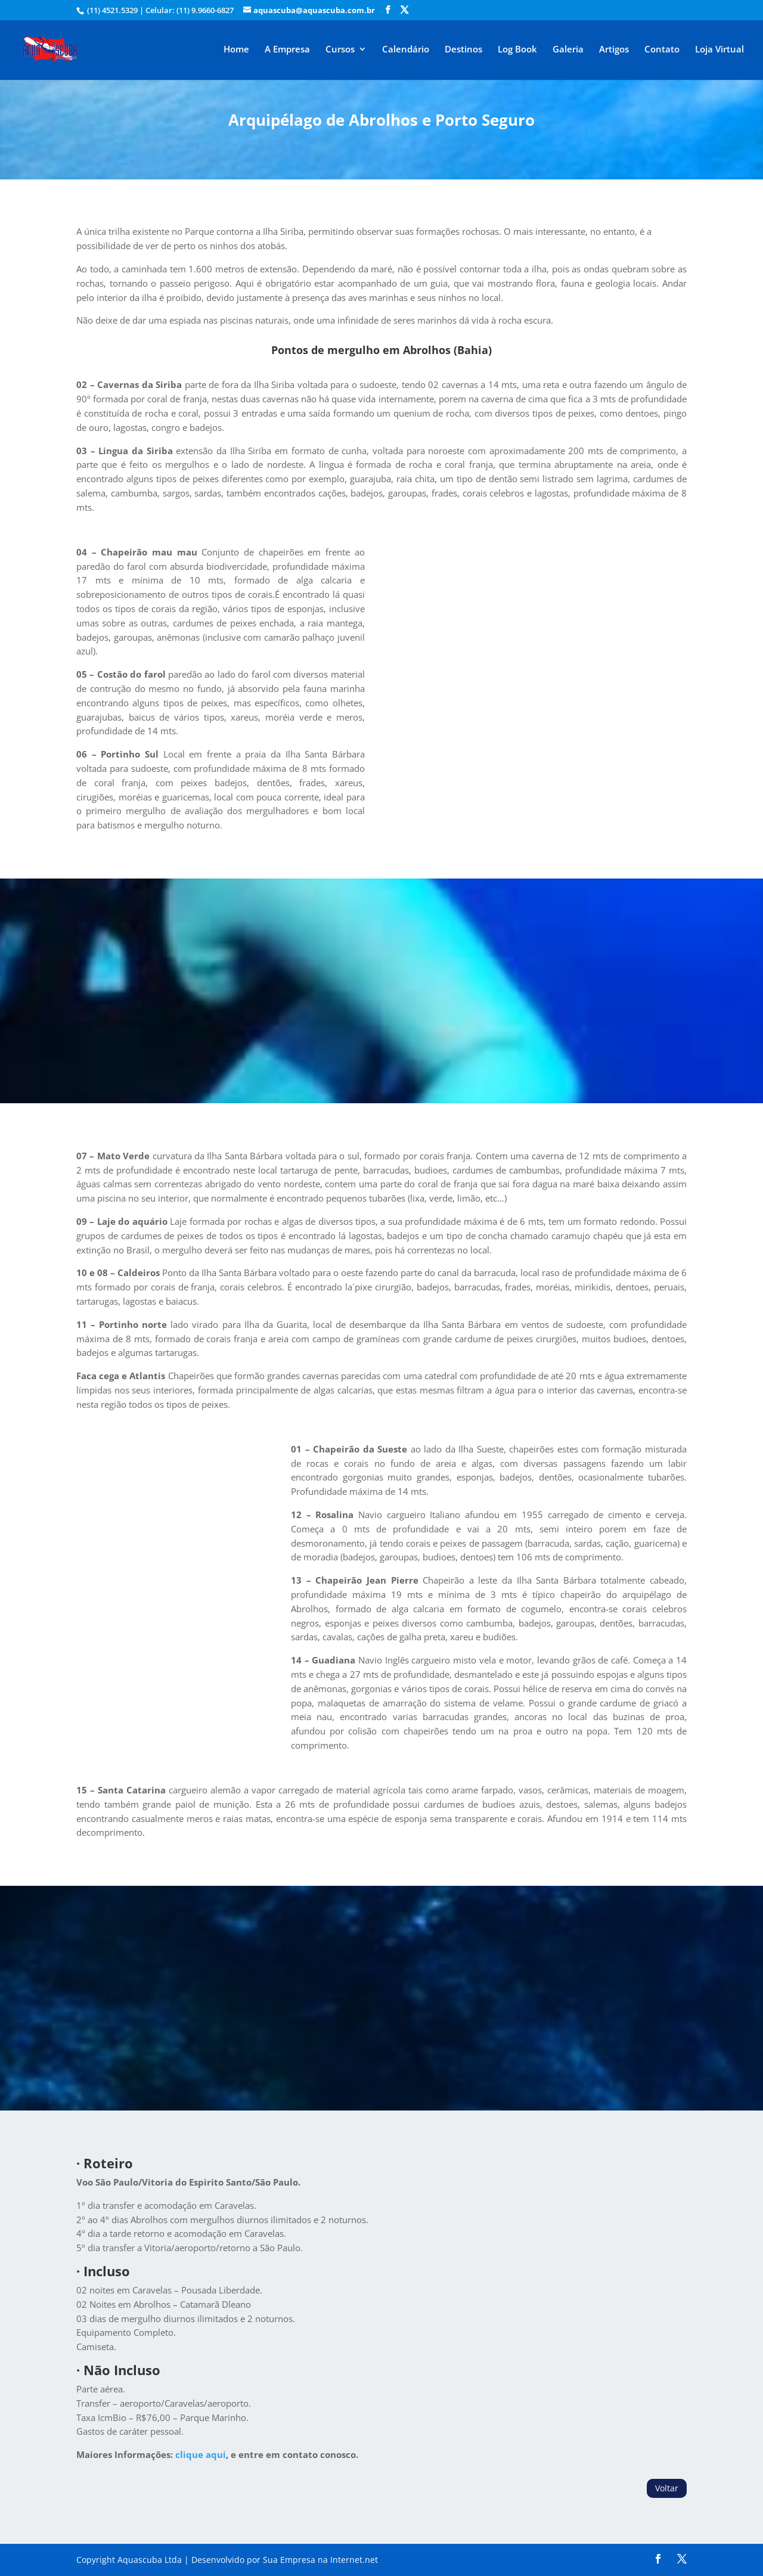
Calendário (405, 50)
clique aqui (200, 2454)
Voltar (666, 2488)
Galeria (568, 50)
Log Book (517, 50)
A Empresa (287, 50)
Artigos (614, 50)
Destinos (463, 50)
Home (236, 50)
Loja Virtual (719, 50)
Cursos (340, 50)
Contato (662, 50)
